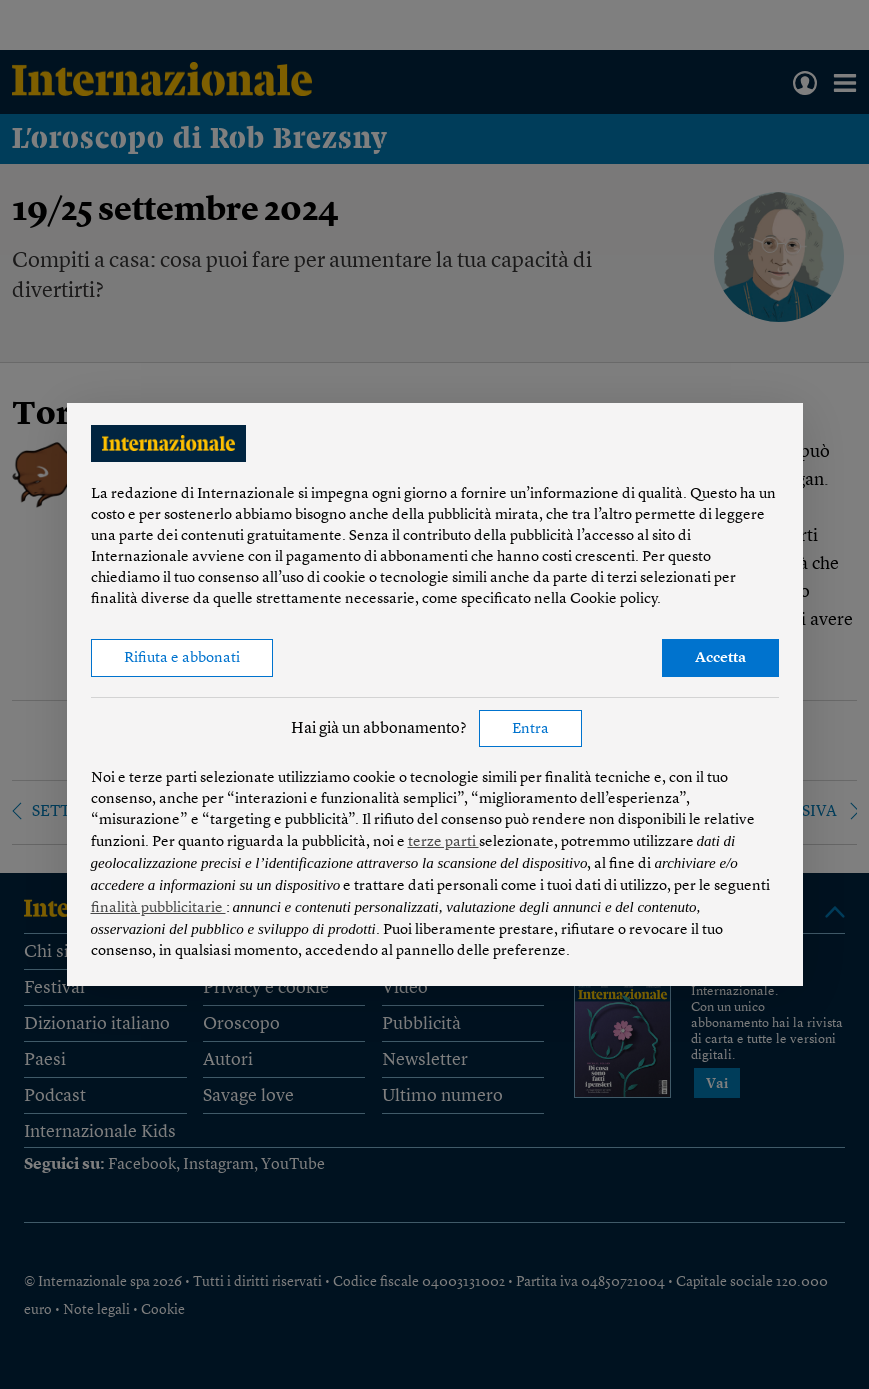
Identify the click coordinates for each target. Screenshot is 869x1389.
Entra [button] (530, 729)
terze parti (443, 842)
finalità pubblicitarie (158, 908)
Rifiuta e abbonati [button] (182, 658)
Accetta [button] (720, 658)
